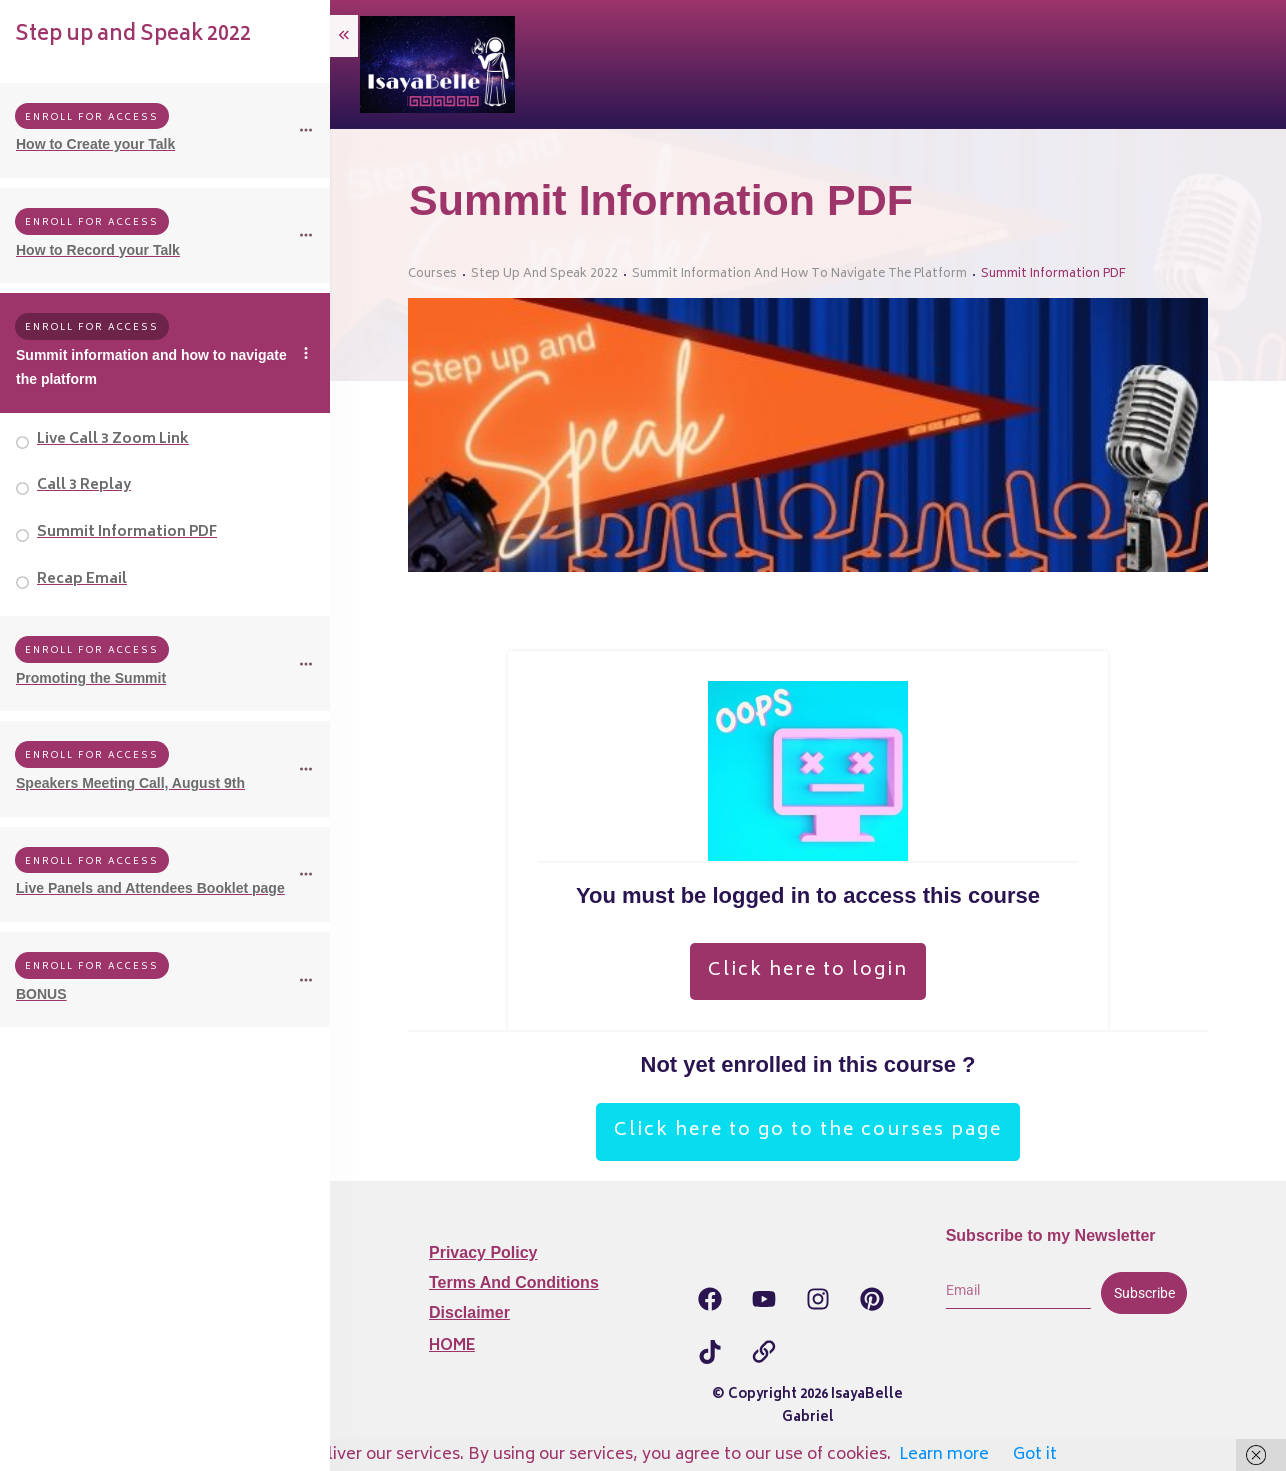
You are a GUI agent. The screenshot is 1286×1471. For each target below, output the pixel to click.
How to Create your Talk (95, 144)
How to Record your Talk (98, 250)
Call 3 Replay (84, 485)
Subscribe (1144, 1293)
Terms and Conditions (514, 1282)
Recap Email (82, 579)
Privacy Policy (483, 1252)
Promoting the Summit (91, 678)
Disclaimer (469, 1312)
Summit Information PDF (127, 532)
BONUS (41, 994)
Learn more (944, 1455)
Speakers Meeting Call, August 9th (130, 783)
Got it (1035, 1455)
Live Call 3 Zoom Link (113, 439)
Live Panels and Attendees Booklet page (150, 888)
